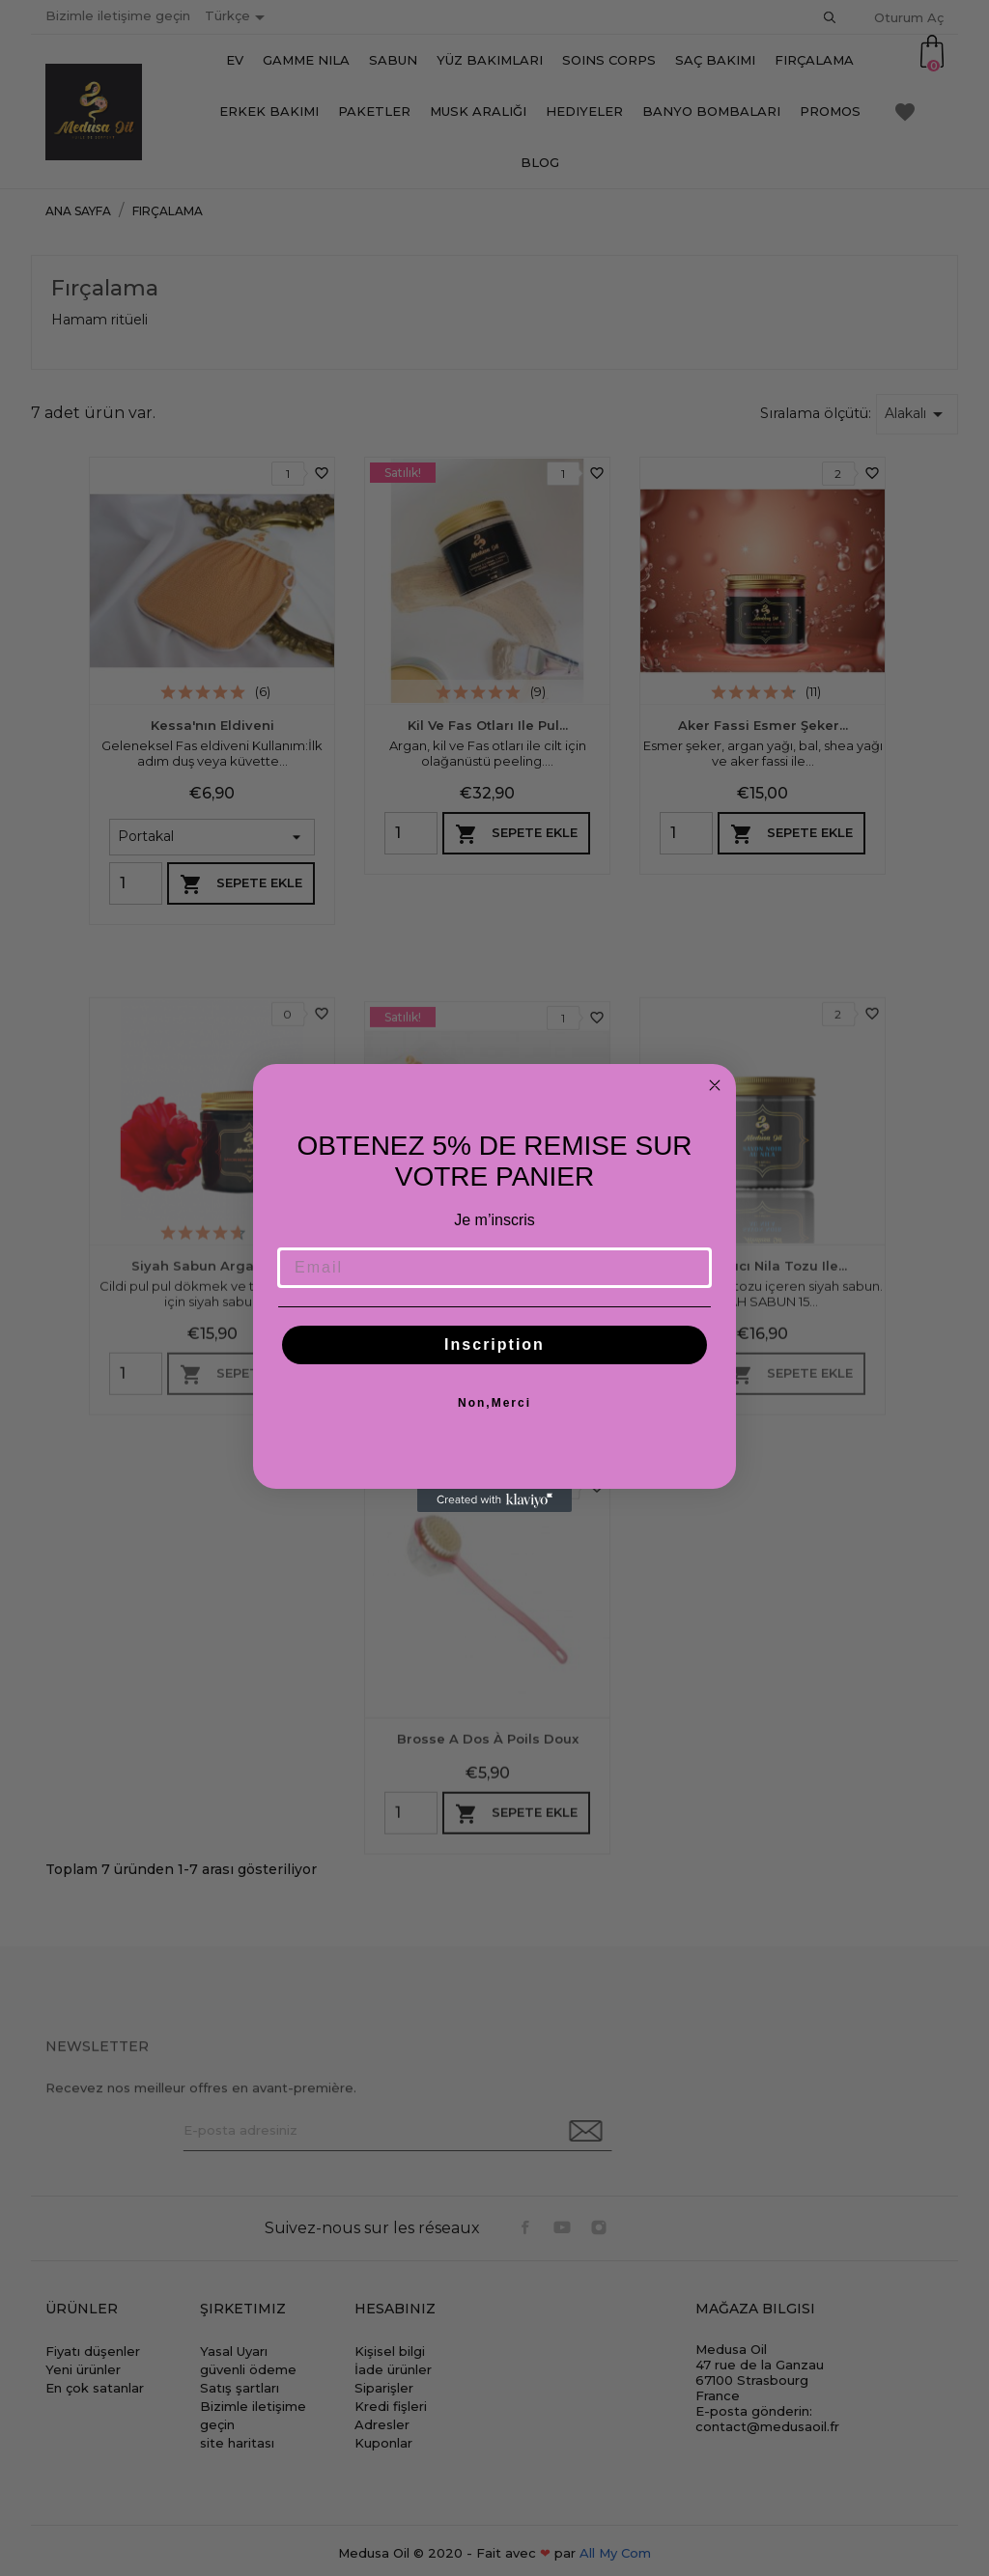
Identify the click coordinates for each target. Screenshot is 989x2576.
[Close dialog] (714, 1085)
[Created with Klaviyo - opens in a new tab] (494, 1500)
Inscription (494, 1344)
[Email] (494, 1267)
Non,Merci (494, 1403)
